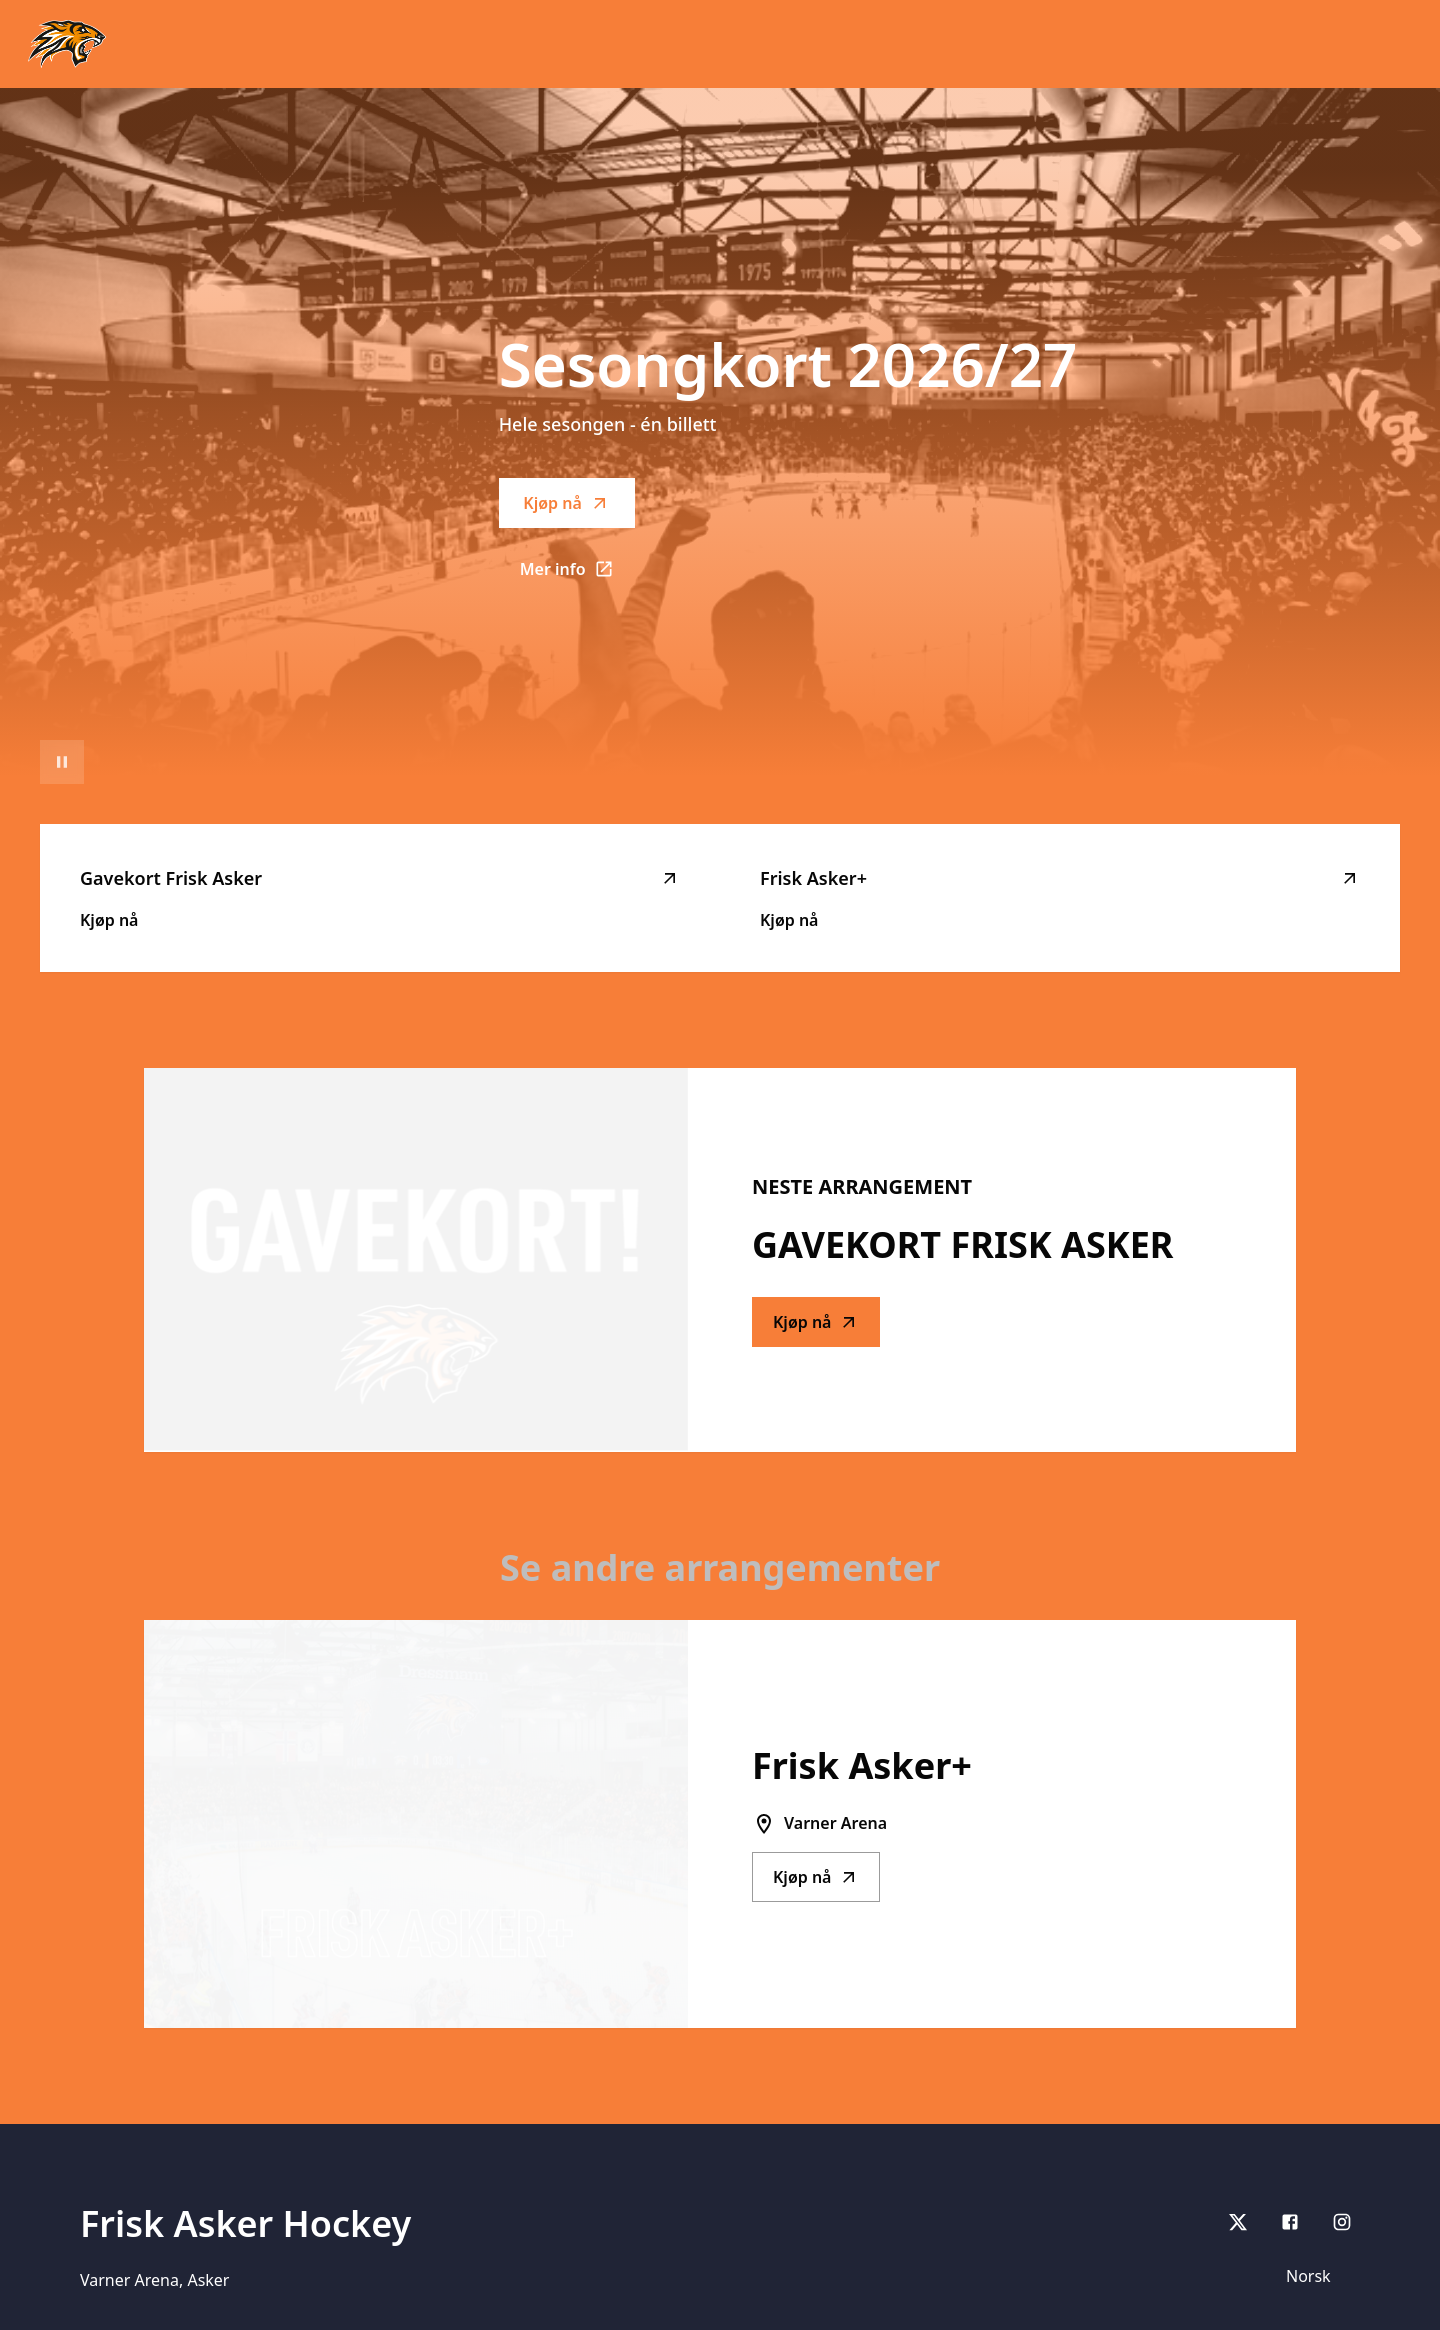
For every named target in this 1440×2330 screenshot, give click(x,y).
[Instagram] (1342, 2222)
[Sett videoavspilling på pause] (62, 762)
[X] (1238, 2222)
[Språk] (1317, 2276)
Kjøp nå (566, 503)
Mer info (577, 575)
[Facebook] (1290, 2222)
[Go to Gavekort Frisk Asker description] (416, 1260)
